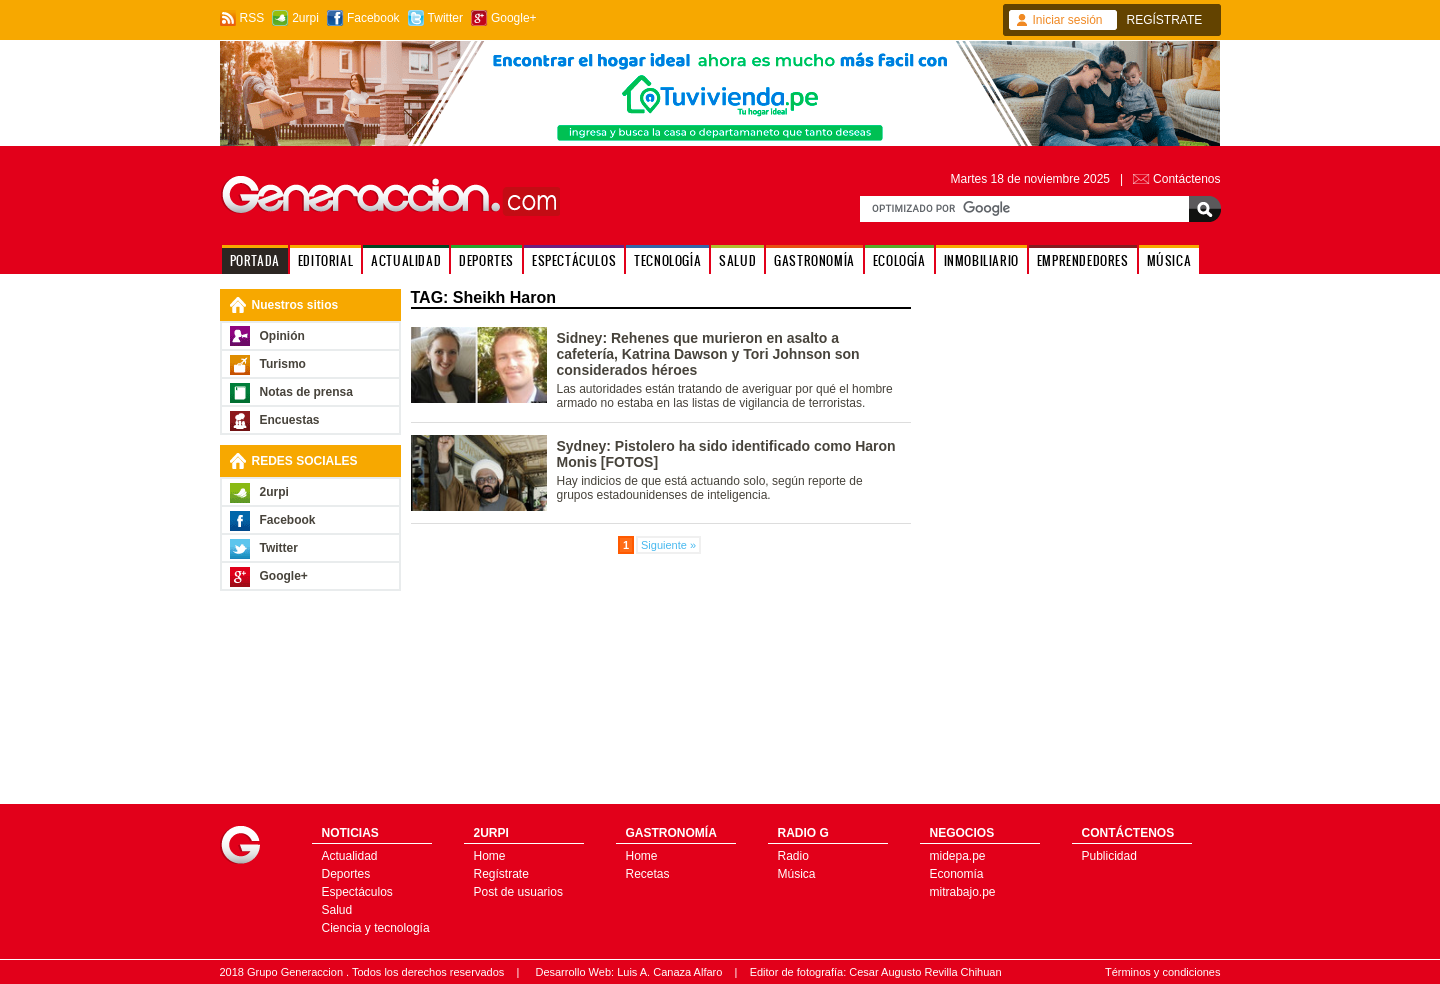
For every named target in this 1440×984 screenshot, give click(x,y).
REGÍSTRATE (1165, 20)
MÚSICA (1169, 260)
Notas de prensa (306, 392)
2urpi (305, 18)
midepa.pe (958, 856)
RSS (252, 18)
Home (490, 856)
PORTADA (255, 260)
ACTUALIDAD (406, 260)
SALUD (737, 260)
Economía (957, 874)
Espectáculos (357, 892)
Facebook (373, 18)
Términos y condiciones (1163, 972)
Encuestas (290, 420)
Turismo (283, 364)
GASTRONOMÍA (814, 260)
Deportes (346, 874)
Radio (793, 856)
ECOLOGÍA (899, 260)
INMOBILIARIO (981, 260)
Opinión (282, 336)
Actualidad (350, 856)
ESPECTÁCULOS (574, 260)
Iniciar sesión (1068, 20)
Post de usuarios (518, 892)
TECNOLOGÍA (667, 260)
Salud (337, 910)
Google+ (514, 18)
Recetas (648, 874)
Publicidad (1109, 856)
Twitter (445, 18)
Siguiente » (668, 545)
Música (797, 874)
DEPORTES (486, 260)
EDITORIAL (325, 260)
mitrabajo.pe (963, 892)
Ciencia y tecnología (376, 928)
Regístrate (501, 874)
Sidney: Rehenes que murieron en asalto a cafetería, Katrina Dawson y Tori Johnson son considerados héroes (708, 354)
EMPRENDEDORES (1083, 260)
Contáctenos (1186, 179)
